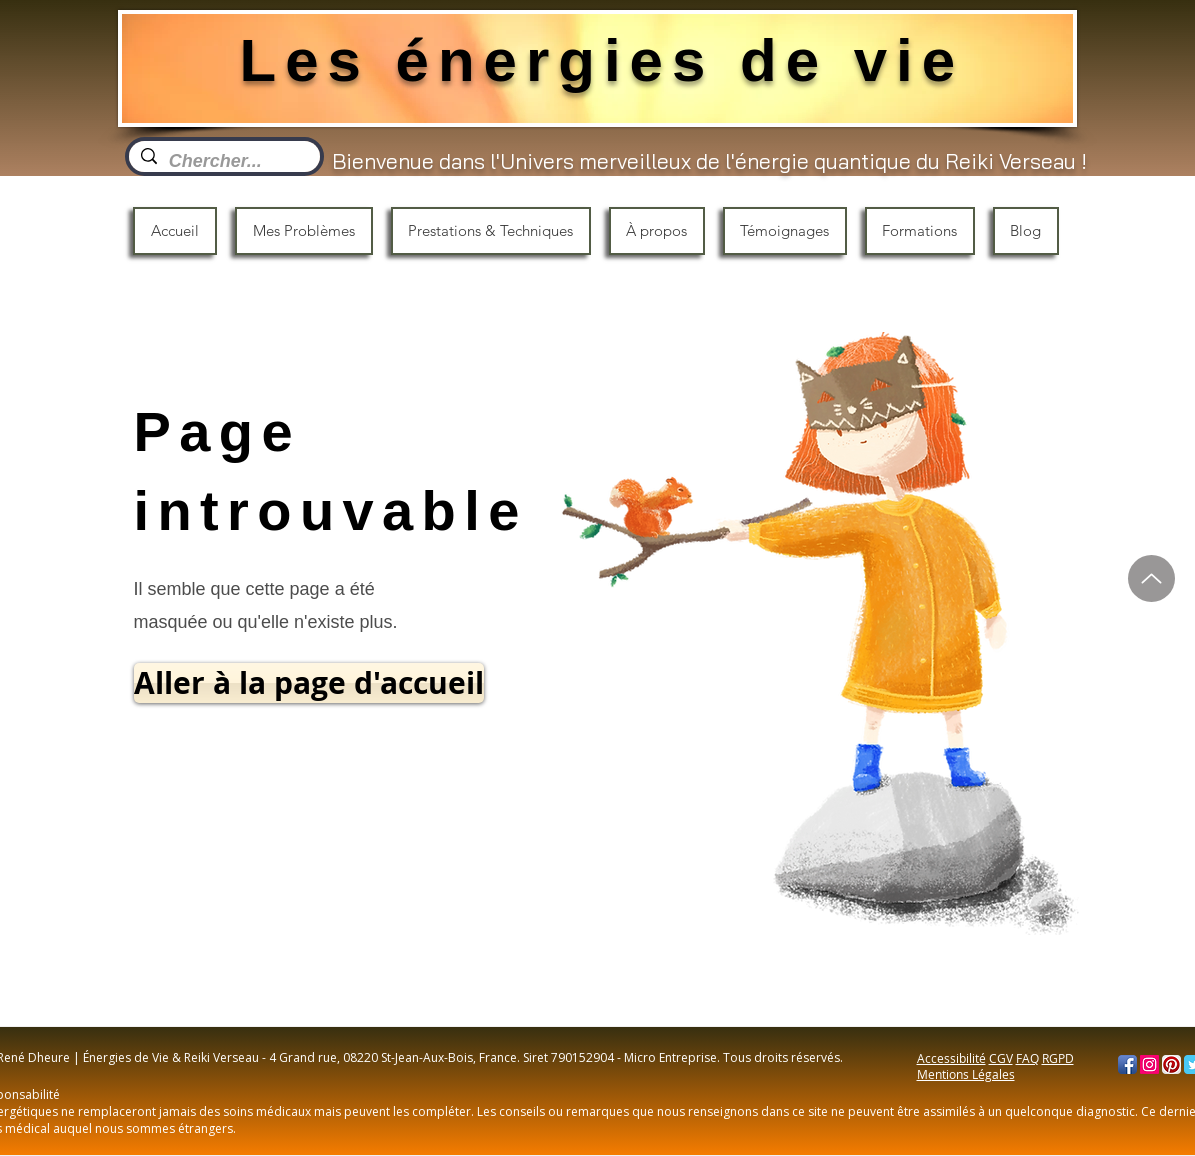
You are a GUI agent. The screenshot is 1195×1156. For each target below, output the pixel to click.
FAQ (1027, 1058)
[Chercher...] (223, 161)
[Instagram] (1149, 1064)
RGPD (1058, 1058)
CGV (1001, 1058)
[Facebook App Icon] (1127, 1064)
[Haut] (1151, 578)
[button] (304, 231)
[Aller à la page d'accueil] (309, 683)
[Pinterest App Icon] (1171, 1064)
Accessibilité (951, 1058)
